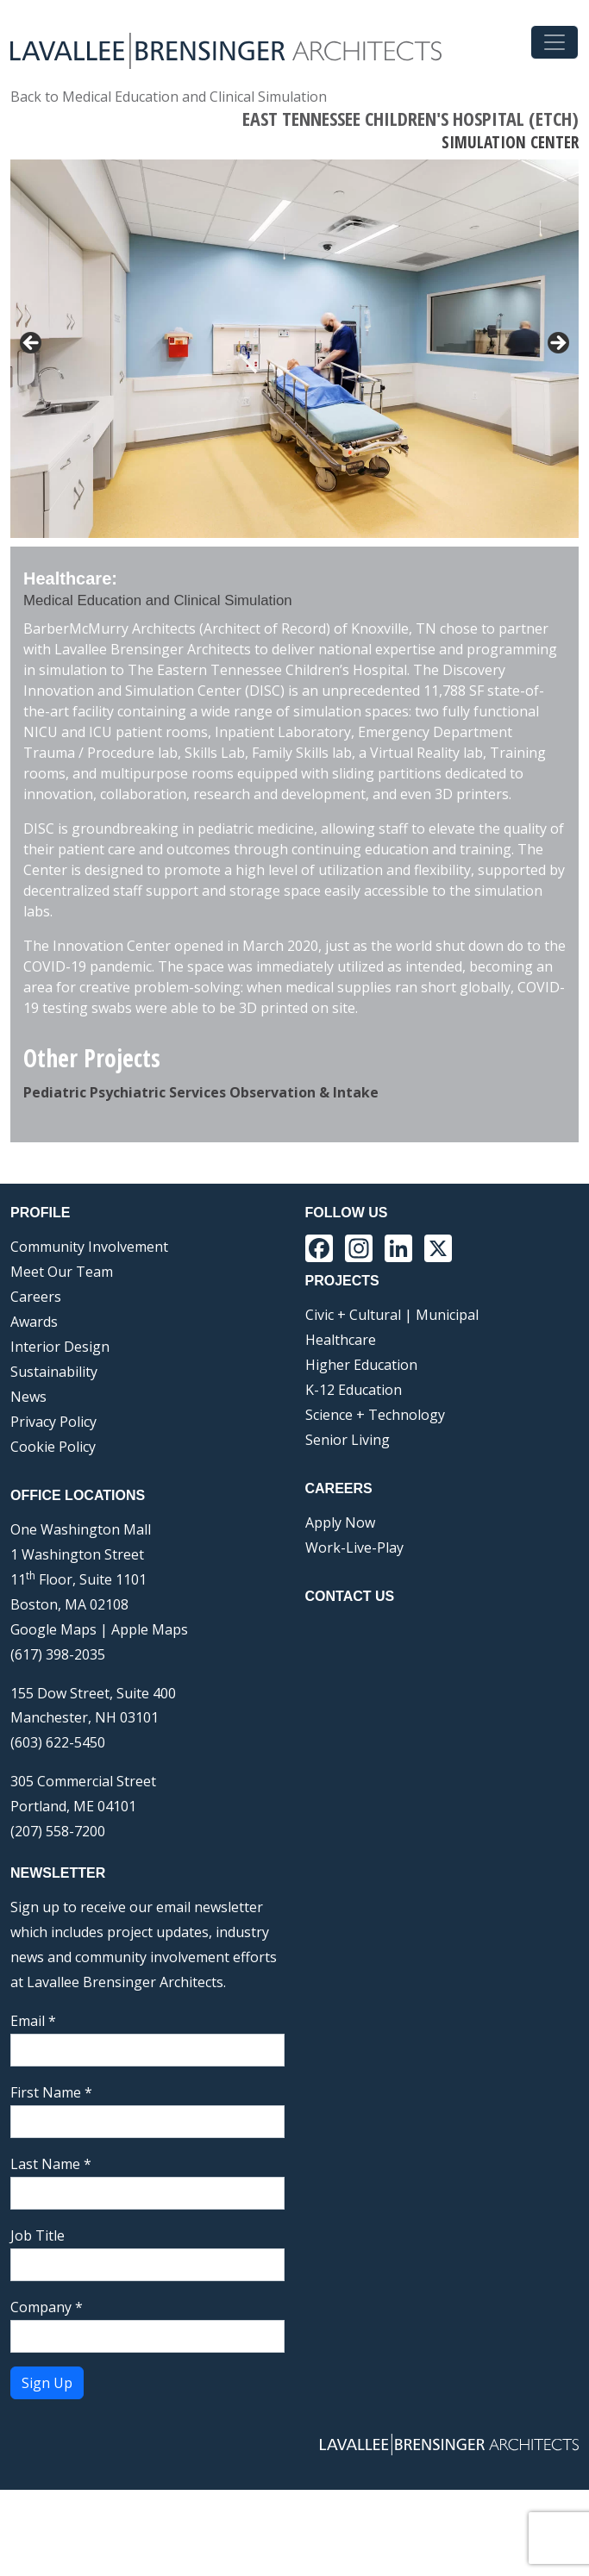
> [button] (557, 344)
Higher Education (361, 1450)
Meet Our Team (61, 1357)
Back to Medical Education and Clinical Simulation (168, 96)
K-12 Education (353, 1475)
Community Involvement (89, 1332)
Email (33, 2107)
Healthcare (340, 1425)
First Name (51, 2178)
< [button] (32, 344)
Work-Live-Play (354, 1633)
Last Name (50, 2250)
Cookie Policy (53, 1532)
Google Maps (53, 1715)
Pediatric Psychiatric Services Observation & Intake (201, 1178)
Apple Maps (149, 1715)
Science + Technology (375, 1500)
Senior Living (347, 1525)
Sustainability (53, 1457)
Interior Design (60, 1432)
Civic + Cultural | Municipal (392, 1400)
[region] (294, 396)
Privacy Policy (53, 1507)
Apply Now (340, 1608)
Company (46, 2393)
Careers (35, 1382)
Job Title (37, 2321)
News (28, 1482)
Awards (34, 1407)
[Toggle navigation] (554, 42)
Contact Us (350, 1682)
